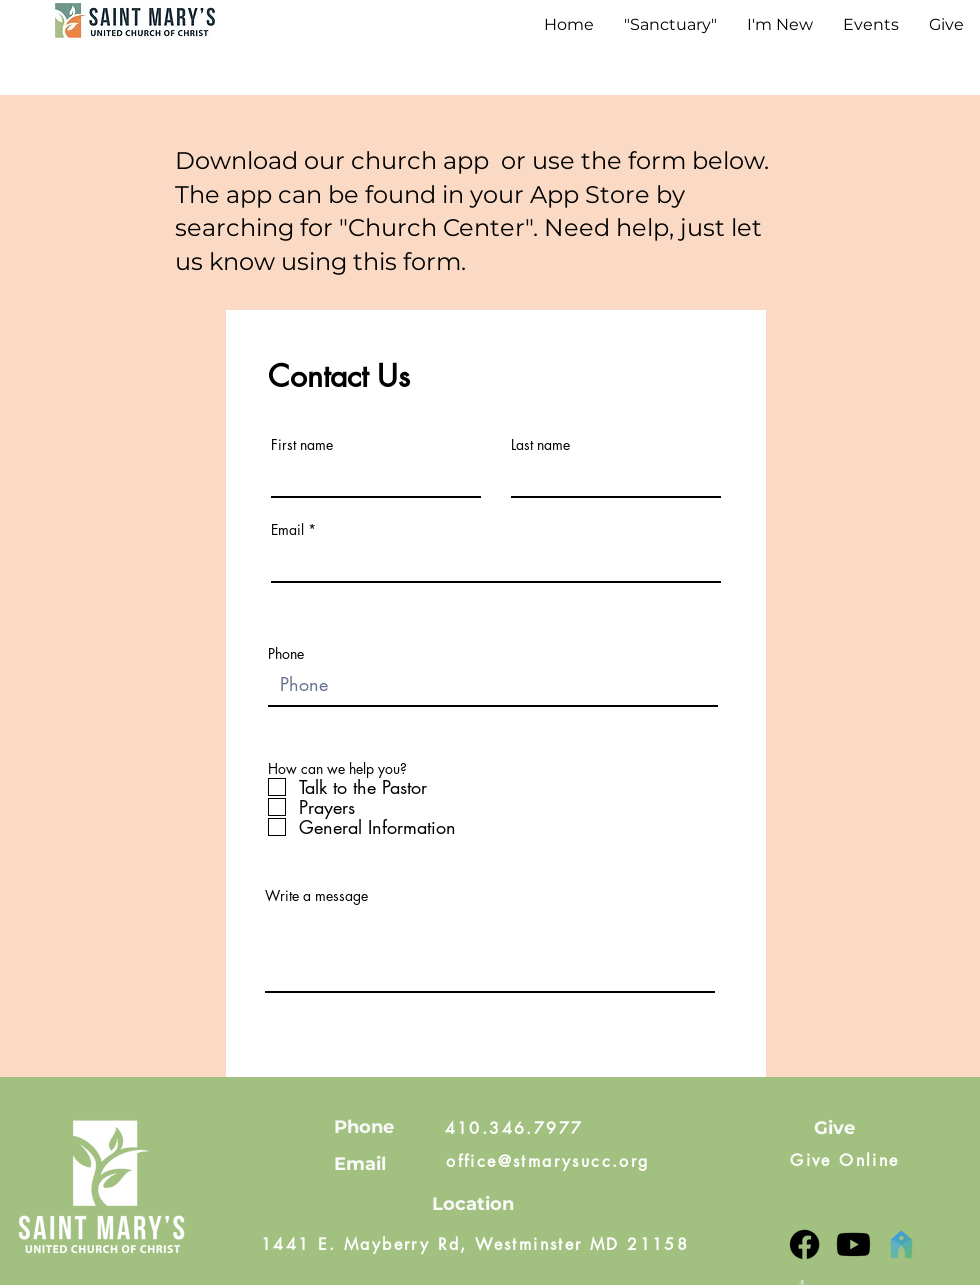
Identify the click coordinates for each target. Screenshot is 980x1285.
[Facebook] (804, 1244)
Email (287, 530)
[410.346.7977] (514, 1128)
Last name (540, 445)
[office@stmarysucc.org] (548, 1162)
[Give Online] (845, 1161)
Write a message (316, 896)
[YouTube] (853, 1244)
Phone (286, 654)
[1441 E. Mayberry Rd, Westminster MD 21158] (475, 1245)
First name (302, 445)
